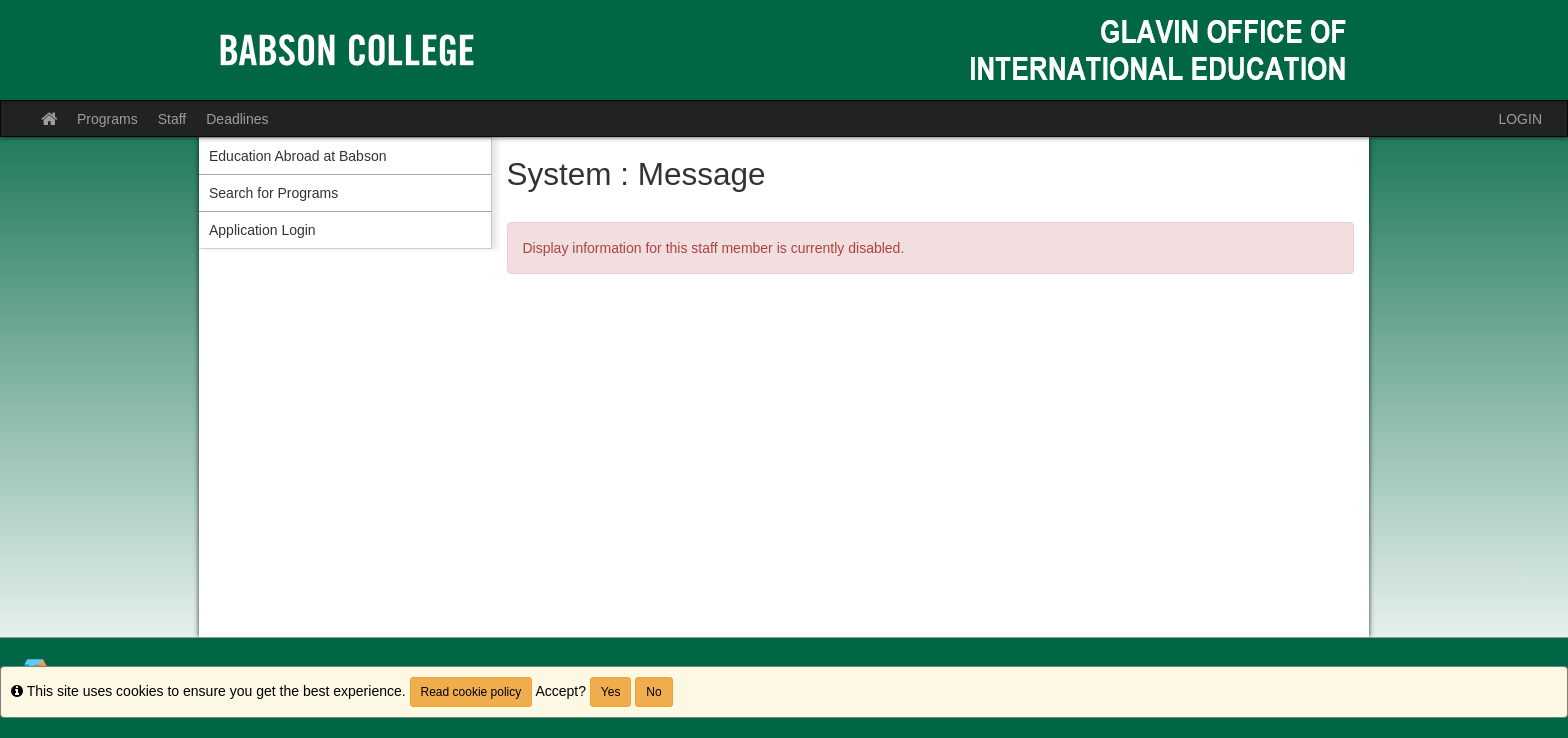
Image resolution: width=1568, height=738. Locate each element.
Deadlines (237, 119)
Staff (172, 119)
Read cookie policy (471, 692)
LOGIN (1520, 119)
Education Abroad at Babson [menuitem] (297, 156)
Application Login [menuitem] (262, 230)
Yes (611, 692)
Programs (107, 119)
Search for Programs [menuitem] (273, 193)
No (653, 692)
